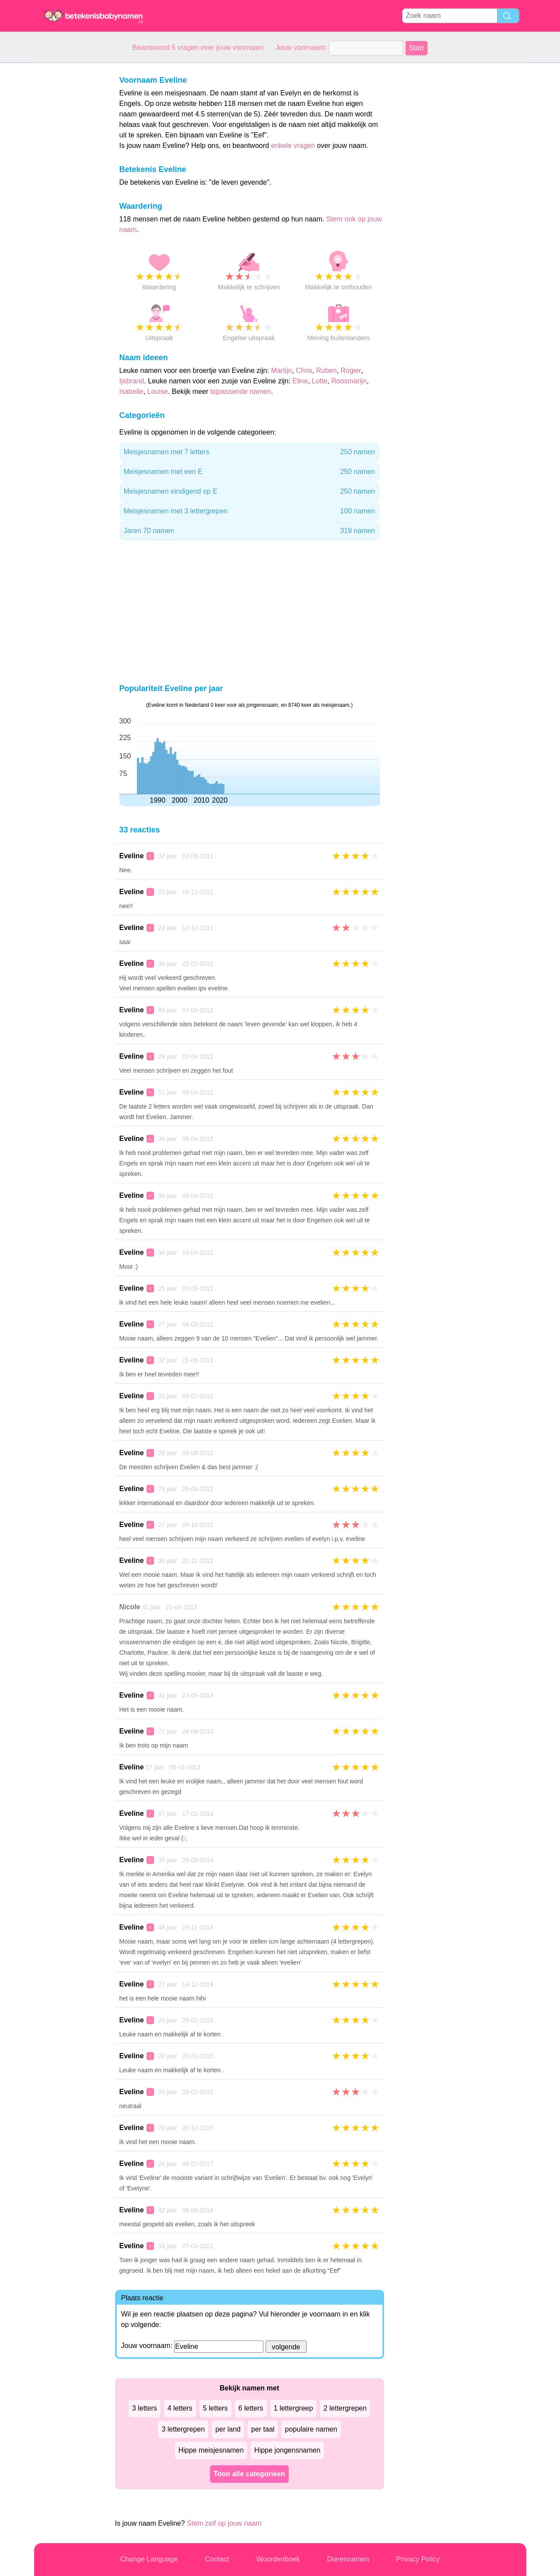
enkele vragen (293, 145)
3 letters (144, 2408)
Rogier (351, 370)
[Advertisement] (69, 194)
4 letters (180, 2408)
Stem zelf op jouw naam (224, 2523)
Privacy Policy (418, 2559)
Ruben (326, 370)
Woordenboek (278, 2559)
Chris (304, 370)
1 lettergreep (293, 2408)
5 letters (215, 2408)
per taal (262, 2429)
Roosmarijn (349, 381)
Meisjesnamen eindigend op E (249, 491)
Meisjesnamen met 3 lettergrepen (249, 511)
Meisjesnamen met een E (249, 472)
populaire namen (311, 2429)
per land (228, 2429)
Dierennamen (348, 2559)
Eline (300, 381)
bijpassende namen (240, 391)
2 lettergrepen (345, 2408)
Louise (157, 391)
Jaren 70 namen (249, 531)
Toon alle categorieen (249, 2474)
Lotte (320, 381)
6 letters (250, 2408)
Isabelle (131, 391)
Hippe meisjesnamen (211, 2450)
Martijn (281, 370)
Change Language (149, 2559)
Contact (217, 2559)
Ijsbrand (131, 381)
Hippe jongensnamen (287, 2450)
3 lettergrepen (183, 2429)
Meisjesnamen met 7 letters (249, 452)
